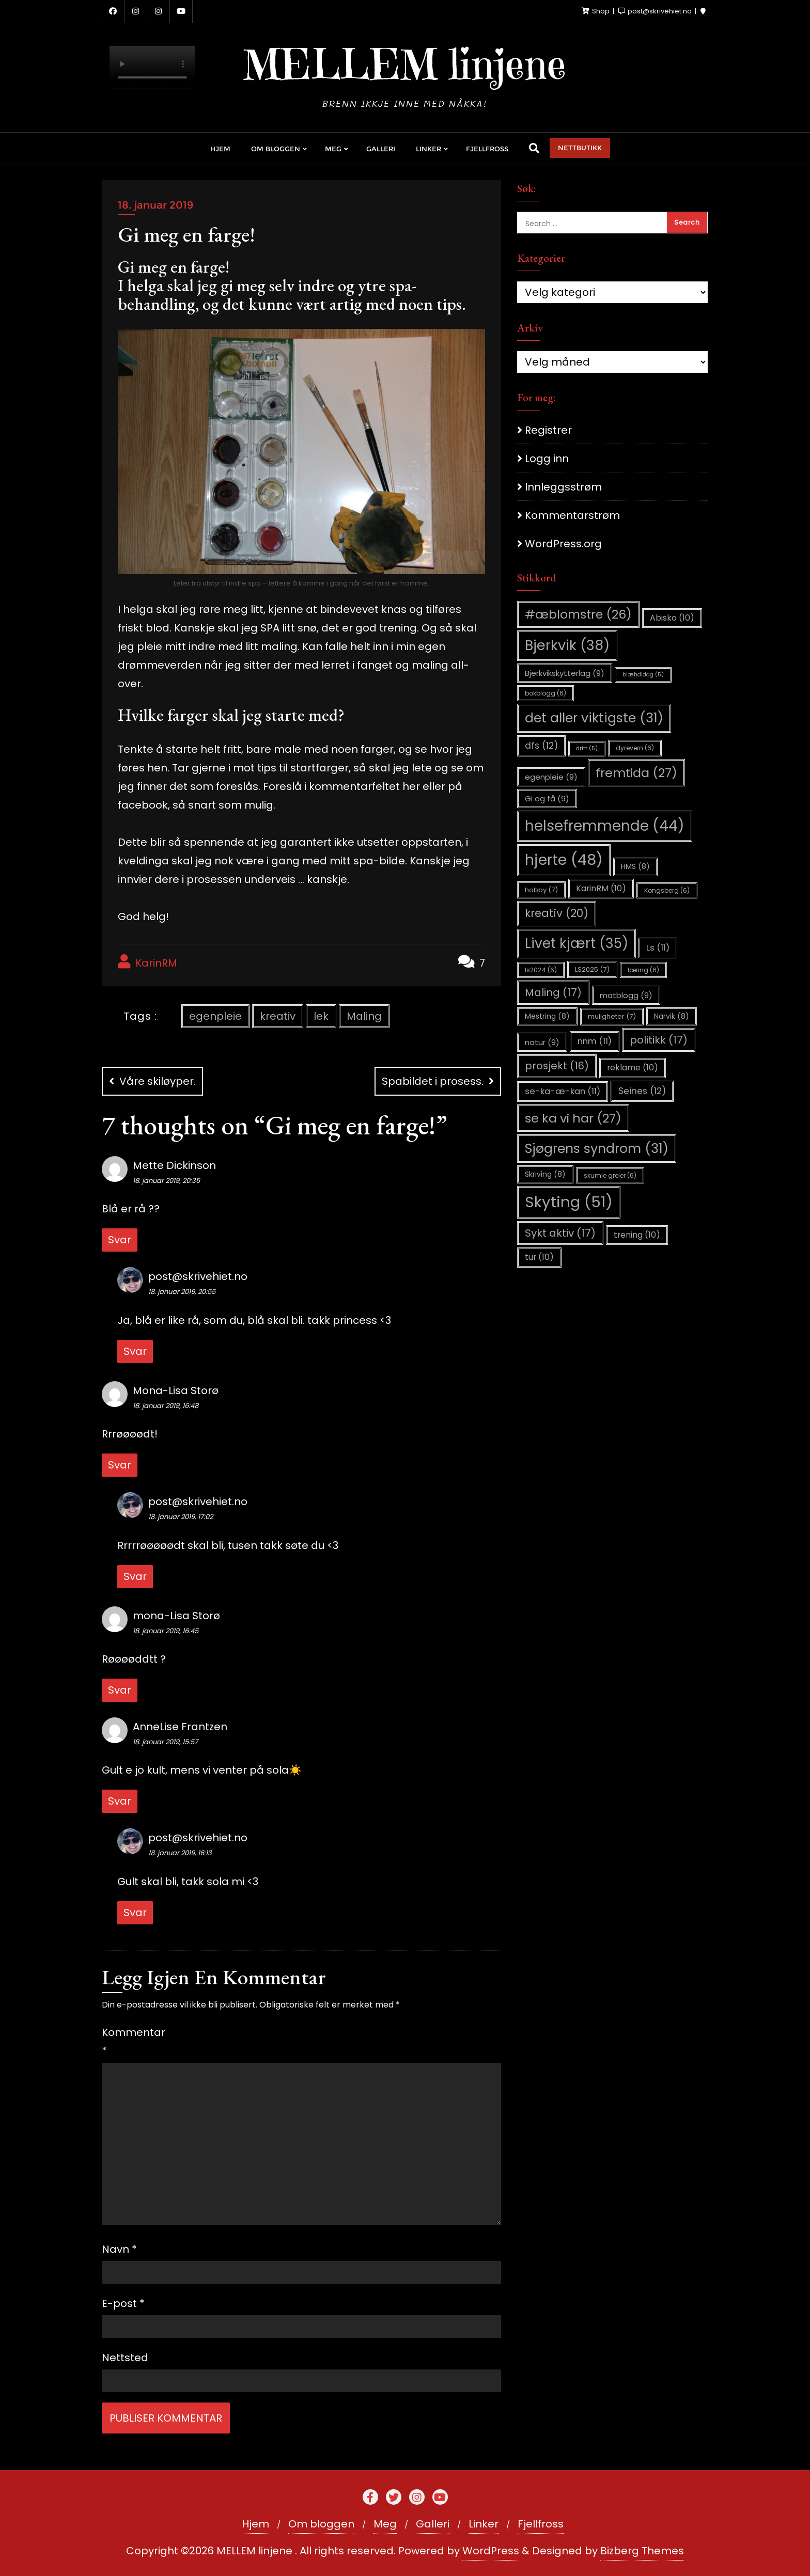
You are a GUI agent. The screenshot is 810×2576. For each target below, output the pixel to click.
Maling (364, 1016)
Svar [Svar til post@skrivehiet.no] (135, 1351)
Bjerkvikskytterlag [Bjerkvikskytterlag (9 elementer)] (564, 673)
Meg (385, 2524)
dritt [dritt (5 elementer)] (587, 748)
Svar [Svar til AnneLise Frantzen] (119, 1801)
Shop (596, 11)
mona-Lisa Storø (176, 1615)
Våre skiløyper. (157, 1081)
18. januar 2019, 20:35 (166, 1181)
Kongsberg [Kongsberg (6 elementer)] (667, 890)
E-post (123, 2303)
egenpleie (215, 1016)
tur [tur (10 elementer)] (539, 1257)
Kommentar (126, 2041)
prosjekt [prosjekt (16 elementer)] (557, 1065)
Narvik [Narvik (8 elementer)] (671, 1016)
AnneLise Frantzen (180, 1726)
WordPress (490, 2550)
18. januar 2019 (155, 205)
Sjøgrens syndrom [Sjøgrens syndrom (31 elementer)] (596, 1149)
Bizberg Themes (642, 2550)
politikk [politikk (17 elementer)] (659, 1040)
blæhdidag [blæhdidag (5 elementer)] (643, 674)
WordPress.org (563, 543)
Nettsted (125, 2357)
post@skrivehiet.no (197, 1276)
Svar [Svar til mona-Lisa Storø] (119, 1690)
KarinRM (147, 962)
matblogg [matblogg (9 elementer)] (626, 995)
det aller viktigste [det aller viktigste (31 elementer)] (594, 718)
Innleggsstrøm (563, 487)
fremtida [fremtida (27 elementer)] (636, 772)
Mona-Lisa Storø (176, 1390)
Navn (119, 2249)
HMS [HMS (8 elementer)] (635, 866)
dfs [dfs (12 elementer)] (541, 745)
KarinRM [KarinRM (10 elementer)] (601, 888)
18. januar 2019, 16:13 (180, 1853)
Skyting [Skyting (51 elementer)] (569, 1201)
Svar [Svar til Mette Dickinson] (119, 1239)
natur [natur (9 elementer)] (542, 1042)
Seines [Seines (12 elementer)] (642, 1091)
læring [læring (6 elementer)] (643, 970)
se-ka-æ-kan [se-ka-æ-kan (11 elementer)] (562, 1091)
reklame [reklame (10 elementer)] (632, 1067)
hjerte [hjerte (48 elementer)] (564, 859)
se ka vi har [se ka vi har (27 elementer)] (573, 1118)
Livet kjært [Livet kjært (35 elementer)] (576, 943)
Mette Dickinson (174, 1165)
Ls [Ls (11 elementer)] (657, 948)
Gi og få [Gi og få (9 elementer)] (547, 798)
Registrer (548, 430)
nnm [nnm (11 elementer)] (595, 1041)
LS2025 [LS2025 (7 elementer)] (592, 969)
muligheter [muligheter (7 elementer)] (612, 1016)
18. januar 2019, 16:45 (165, 1631)
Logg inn (547, 458)
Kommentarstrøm (572, 515)
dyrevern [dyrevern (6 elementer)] (635, 748)
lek (321, 1016)
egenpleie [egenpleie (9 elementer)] (551, 776)
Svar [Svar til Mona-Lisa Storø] (119, 1465)
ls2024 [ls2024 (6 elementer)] (541, 970)
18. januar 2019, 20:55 (181, 1292)
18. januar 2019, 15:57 (165, 1742)
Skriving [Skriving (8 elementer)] (545, 1174)
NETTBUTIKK (580, 148)
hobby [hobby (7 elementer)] (541, 890)
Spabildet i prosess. (433, 1081)
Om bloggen (321, 2524)
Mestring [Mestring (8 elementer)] (547, 1016)
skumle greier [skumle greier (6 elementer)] (610, 1175)
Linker (484, 2524)
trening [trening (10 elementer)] (637, 1235)
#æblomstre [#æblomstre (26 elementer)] (578, 614)
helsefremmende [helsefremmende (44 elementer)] (604, 826)
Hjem (255, 2524)
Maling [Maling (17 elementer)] (553, 992)
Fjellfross (541, 2524)
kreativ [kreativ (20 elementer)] (556, 913)
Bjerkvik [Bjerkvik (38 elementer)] (567, 645)
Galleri (432, 2524)
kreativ (277, 1016)
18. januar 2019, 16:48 (165, 1406)
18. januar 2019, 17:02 (180, 1517)
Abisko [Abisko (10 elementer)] (672, 618)
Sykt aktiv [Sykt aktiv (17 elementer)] (560, 1233)
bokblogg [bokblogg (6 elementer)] (545, 693)
